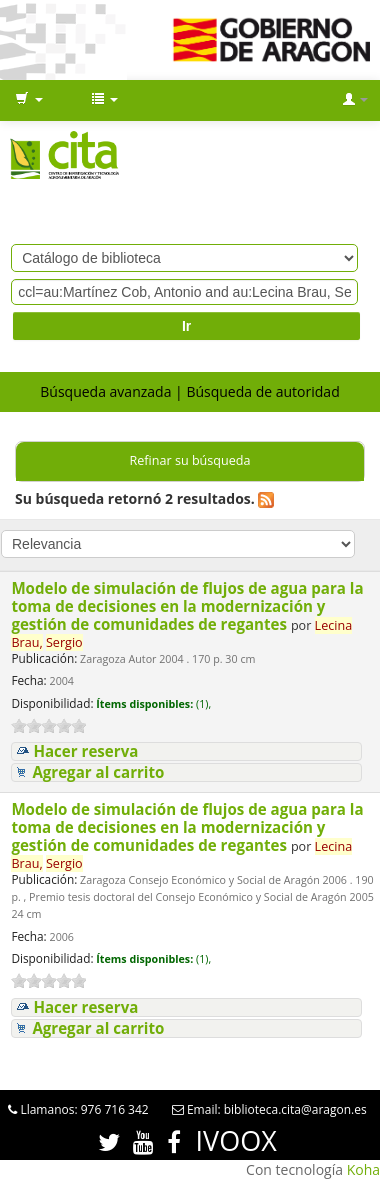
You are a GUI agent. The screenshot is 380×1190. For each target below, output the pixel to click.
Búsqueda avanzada (105, 391)
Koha (363, 1169)
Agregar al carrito (98, 772)
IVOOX (236, 1140)
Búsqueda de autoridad (262, 391)
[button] (29, 100)
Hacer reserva (85, 751)
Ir (186, 326)
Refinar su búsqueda (189, 460)
